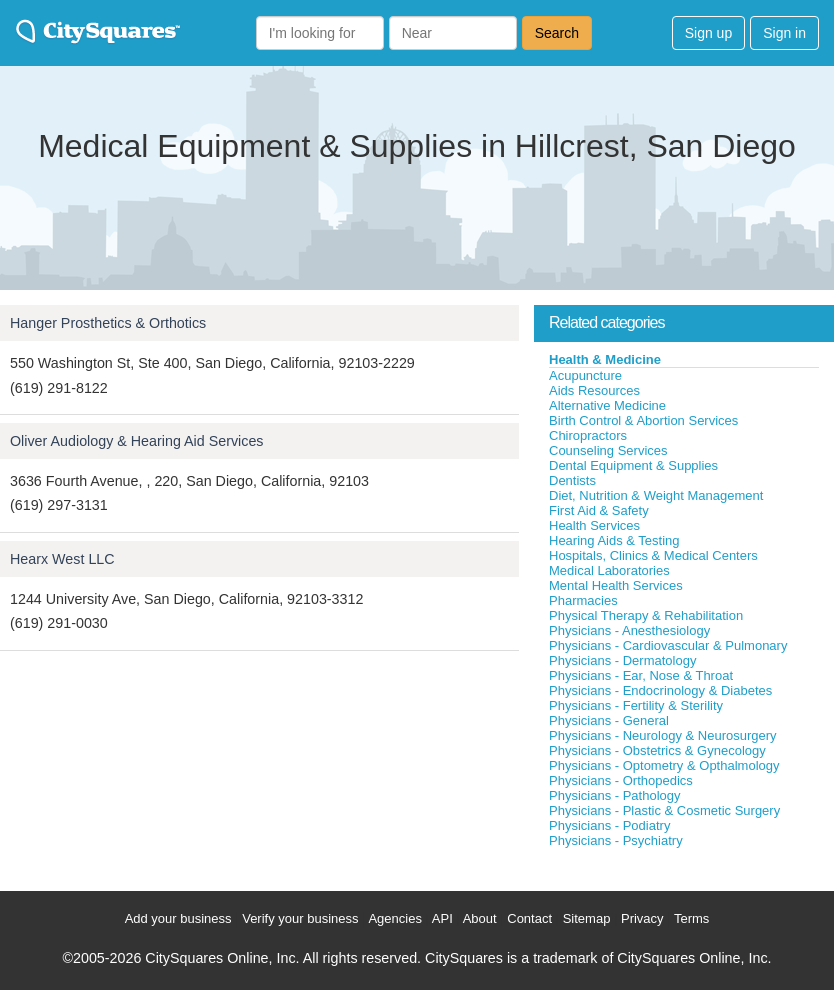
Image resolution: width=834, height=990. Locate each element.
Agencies (394, 918)
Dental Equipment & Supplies (633, 465)
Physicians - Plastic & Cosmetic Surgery (664, 810)
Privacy (642, 918)
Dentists (572, 480)
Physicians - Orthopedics (621, 780)
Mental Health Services (616, 585)
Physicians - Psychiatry (616, 840)
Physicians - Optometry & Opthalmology (664, 765)
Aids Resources (594, 390)
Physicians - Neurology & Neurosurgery (663, 735)
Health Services (594, 525)
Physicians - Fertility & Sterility (636, 705)
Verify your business (300, 918)
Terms (691, 918)
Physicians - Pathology (615, 795)
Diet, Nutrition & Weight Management (656, 495)
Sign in (784, 33)
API (442, 918)
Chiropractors (588, 435)
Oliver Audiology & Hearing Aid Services (137, 441)
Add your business (178, 918)
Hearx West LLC (62, 559)
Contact (529, 918)
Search (557, 33)
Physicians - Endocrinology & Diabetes (660, 690)
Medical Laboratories (609, 570)
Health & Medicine (605, 359)
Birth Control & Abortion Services (643, 420)
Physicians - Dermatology (622, 660)
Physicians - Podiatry (609, 825)
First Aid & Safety (599, 510)
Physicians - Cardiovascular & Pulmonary (668, 645)
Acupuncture (585, 375)
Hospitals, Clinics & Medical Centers (653, 555)
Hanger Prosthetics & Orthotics (108, 323)
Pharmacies (583, 600)
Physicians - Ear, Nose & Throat (641, 675)
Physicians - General (609, 720)
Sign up (708, 33)
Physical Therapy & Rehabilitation (646, 615)
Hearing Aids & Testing (614, 540)
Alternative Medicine (607, 405)
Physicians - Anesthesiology (629, 630)
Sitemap (587, 918)
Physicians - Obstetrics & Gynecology (657, 750)
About (480, 918)
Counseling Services (608, 450)
